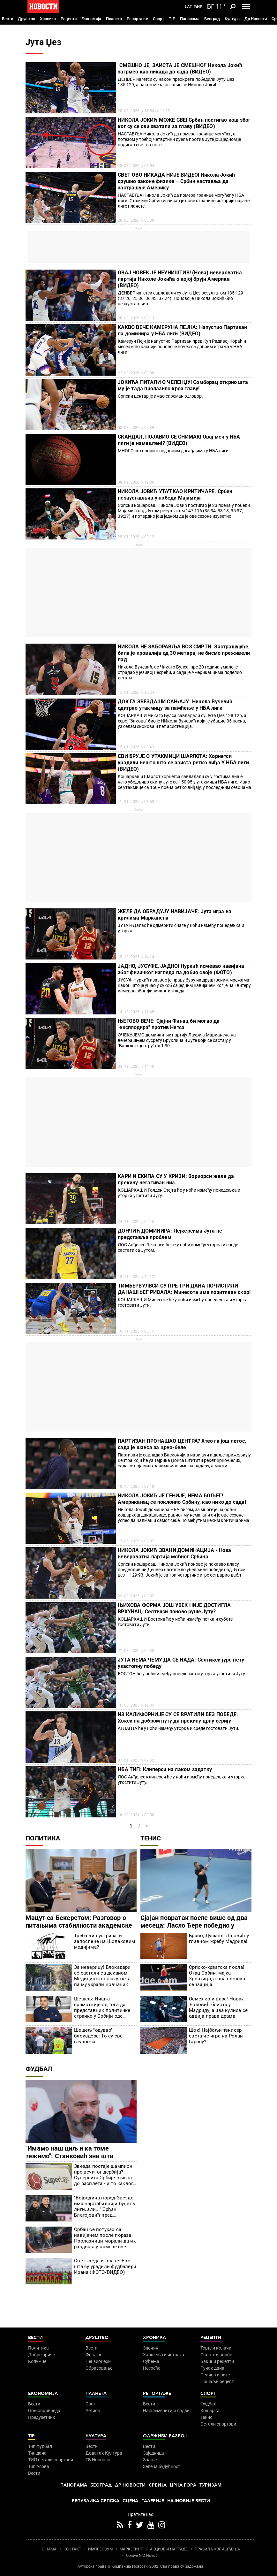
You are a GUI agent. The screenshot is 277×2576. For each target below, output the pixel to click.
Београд (212, 18)
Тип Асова (38, 2466)
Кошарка (210, 2410)
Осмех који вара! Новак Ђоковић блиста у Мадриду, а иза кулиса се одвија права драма (218, 2007)
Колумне (37, 2361)
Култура (232, 18)
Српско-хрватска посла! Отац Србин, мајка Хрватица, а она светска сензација (217, 1975)
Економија (91, 18)
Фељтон (94, 2354)
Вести (7, 18)
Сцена (130, 2501)
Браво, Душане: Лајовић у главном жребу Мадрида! (219, 1938)
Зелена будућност (161, 2466)
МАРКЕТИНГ (131, 2549)
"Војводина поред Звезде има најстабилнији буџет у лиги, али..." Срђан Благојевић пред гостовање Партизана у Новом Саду (104, 2206)
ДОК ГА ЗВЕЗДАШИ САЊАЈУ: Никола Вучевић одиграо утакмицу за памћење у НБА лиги (175, 705)
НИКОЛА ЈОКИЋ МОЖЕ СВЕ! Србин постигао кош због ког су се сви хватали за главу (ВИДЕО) (184, 123)
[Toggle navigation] (245, 6)
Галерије (152, 2501)
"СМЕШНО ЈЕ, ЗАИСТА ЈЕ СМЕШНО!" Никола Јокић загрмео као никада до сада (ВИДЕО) (180, 68)
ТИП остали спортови (50, 2459)
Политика (43, 1838)
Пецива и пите (215, 2374)
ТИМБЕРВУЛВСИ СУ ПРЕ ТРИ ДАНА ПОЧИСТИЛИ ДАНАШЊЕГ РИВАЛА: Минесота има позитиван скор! (184, 1289)
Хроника (48, 18)
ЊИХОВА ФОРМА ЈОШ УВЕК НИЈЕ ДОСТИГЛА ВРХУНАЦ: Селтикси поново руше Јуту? (174, 1608)
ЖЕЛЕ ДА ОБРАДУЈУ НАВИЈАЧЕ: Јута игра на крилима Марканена (174, 914)
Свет (90, 2403)
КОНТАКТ (72, 2549)
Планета (114, 18)
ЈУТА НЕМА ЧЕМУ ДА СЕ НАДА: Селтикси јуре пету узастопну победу (181, 1663)
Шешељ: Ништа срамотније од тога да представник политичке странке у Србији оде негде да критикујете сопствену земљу (102, 2007)
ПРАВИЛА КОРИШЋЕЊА (217, 2549)
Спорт (158, 18)
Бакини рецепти (217, 2361)
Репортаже (137, 18)
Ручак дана (212, 2368)
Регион (93, 2410)
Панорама (189, 18)
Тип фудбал (40, 2446)
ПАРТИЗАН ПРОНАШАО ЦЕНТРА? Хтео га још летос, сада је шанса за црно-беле (182, 1444)
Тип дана (37, 2453)
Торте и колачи (215, 2348)
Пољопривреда (44, 2410)
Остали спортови (218, 2424)
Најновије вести (188, 2501)
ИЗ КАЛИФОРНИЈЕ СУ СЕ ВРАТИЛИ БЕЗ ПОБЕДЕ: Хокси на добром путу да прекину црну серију (178, 1717)
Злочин (150, 2348)
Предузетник (41, 2417)
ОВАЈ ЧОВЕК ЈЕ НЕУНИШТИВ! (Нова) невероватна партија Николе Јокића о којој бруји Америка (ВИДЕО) (180, 279)
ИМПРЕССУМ (100, 2549)
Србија (158, 2485)
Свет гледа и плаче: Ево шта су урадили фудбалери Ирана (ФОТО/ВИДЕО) (105, 2266)
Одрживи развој (165, 2436)
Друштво (26, 18)
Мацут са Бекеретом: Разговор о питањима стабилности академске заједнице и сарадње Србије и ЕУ (79, 1925)
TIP (172, 18)
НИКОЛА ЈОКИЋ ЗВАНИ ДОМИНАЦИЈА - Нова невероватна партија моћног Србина (174, 1553)
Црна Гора (183, 2485)
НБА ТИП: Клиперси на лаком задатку (165, 1769)
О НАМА (49, 2549)
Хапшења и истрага (163, 2354)
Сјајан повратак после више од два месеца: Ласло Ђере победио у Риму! (194, 1925)
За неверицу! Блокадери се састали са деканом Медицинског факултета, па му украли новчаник (102, 1975)
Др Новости (255, 18)
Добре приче (41, 2354)
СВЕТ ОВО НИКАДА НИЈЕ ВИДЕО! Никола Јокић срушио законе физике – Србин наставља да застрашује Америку (176, 181)
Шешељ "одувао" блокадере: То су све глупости (98, 2036)
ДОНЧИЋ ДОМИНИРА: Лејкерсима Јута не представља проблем (170, 1234)
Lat (188, 6)
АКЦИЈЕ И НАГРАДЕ (169, 2549)
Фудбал (39, 2069)
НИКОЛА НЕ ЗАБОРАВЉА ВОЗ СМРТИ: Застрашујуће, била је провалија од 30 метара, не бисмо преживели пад (184, 653)
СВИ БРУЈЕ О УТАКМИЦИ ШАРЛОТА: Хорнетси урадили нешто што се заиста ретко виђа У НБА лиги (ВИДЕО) (183, 762)
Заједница (153, 2453)
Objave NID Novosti (143, 2555)
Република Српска (95, 2501)
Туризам (210, 2485)
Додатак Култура (104, 2453)
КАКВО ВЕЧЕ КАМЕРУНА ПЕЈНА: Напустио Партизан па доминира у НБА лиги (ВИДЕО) (182, 330)
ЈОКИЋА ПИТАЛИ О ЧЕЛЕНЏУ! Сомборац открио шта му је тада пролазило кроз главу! (183, 385)
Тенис (150, 1838)
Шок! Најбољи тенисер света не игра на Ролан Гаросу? (216, 2036)
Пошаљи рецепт (217, 2381)
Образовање (99, 2368)
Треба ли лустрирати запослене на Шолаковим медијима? (104, 1941)
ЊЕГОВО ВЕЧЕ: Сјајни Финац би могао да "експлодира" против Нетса (169, 1024)
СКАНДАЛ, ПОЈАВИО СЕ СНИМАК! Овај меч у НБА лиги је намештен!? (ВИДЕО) (179, 440)
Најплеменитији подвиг (167, 2410)
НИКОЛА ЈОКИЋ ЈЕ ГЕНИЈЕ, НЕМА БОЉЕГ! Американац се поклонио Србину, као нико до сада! (182, 1499)
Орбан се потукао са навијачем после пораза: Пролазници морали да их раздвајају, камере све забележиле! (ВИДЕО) (105, 2238)
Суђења (151, 2361)
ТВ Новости (98, 2459)
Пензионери (98, 2361)
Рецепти (69, 18)
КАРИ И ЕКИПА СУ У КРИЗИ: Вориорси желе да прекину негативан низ (176, 1179)
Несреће (151, 2368)
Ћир (198, 6)
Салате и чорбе (216, 2354)
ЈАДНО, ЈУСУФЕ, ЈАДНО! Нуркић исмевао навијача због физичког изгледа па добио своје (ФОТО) (181, 969)
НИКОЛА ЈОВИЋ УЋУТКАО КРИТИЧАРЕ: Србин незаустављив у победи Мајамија (175, 494)
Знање (150, 2459)
